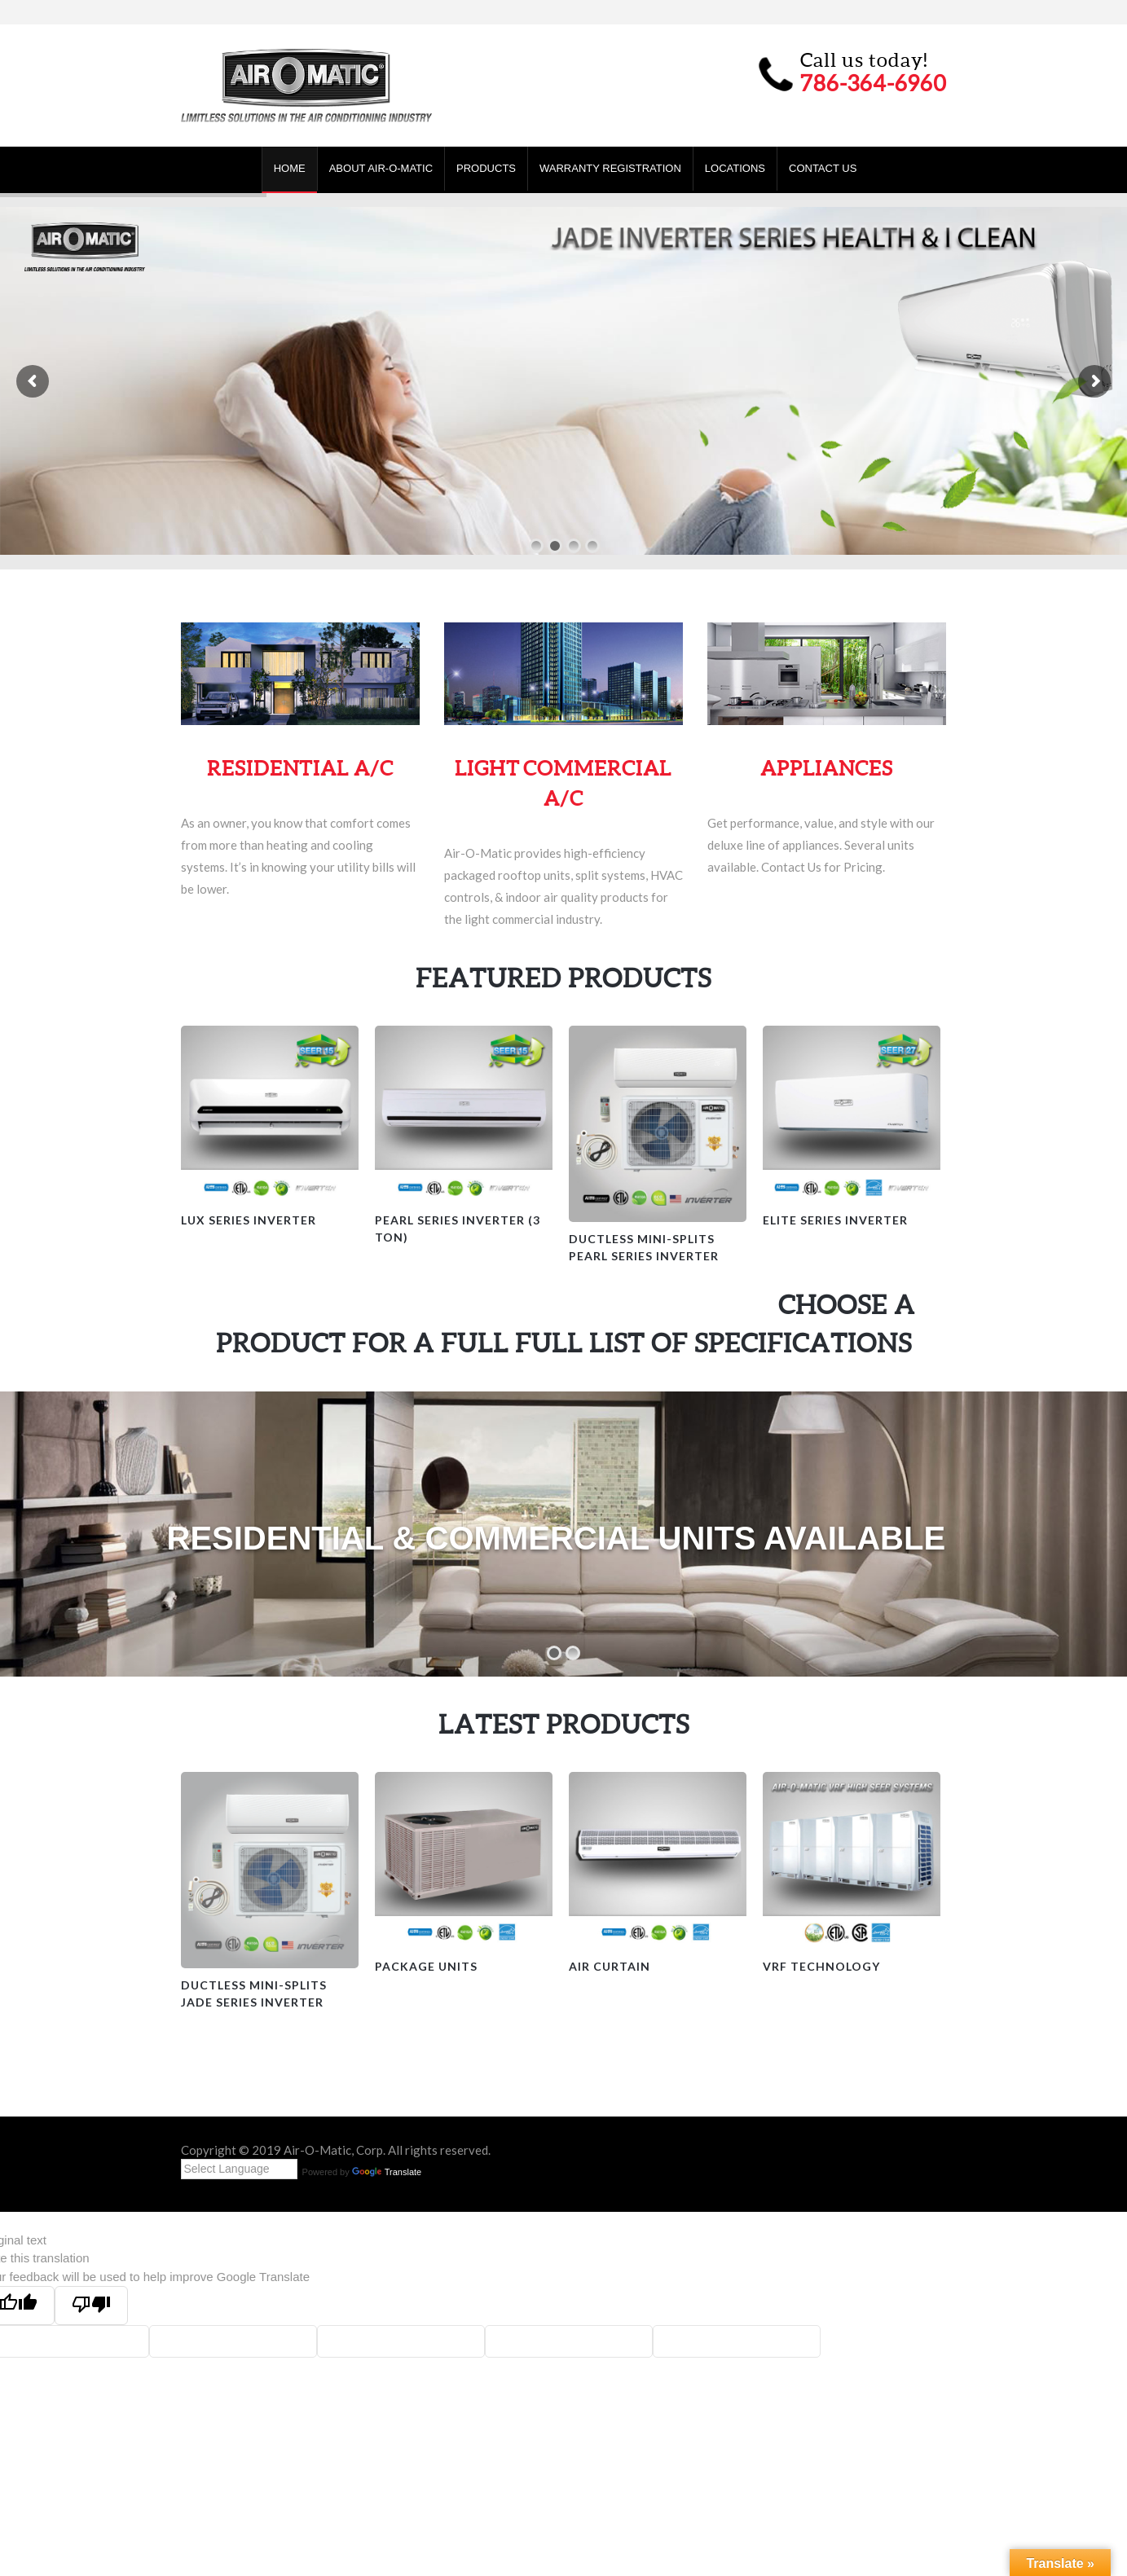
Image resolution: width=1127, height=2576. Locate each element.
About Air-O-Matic (381, 168)
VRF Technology (821, 1966)
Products (486, 168)
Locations (735, 168)
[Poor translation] (91, 2305)
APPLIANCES (826, 768)
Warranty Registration (610, 168)
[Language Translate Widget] (239, 2169)
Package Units (426, 1966)
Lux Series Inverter (248, 1220)
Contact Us (822, 168)
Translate (386, 2172)
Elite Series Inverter (835, 1220)
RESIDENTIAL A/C (300, 768)
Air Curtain (609, 1966)
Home (290, 168)
